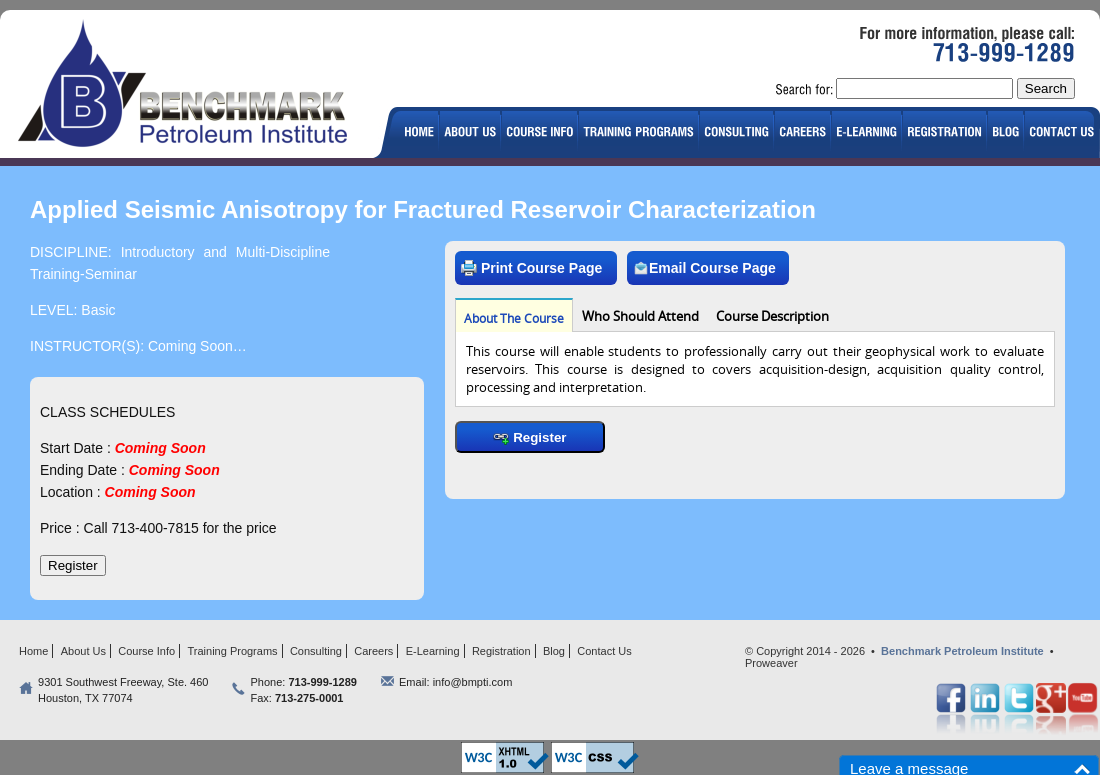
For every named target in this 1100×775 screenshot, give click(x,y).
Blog (554, 651)
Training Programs (233, 651)
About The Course (514, 318)
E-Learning (433, 651)
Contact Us (604, 651)
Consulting (316, 651)
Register (529, 437)
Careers (373, 651)
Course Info (146, 651)
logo (191, 86)
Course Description (772, 316)
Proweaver (771, 663)
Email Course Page (704, 268)
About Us (83, 651)
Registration (501, 651)
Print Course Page (531, 268)
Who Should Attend (640, 316)
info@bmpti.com (473, 682)
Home (33, 651)
